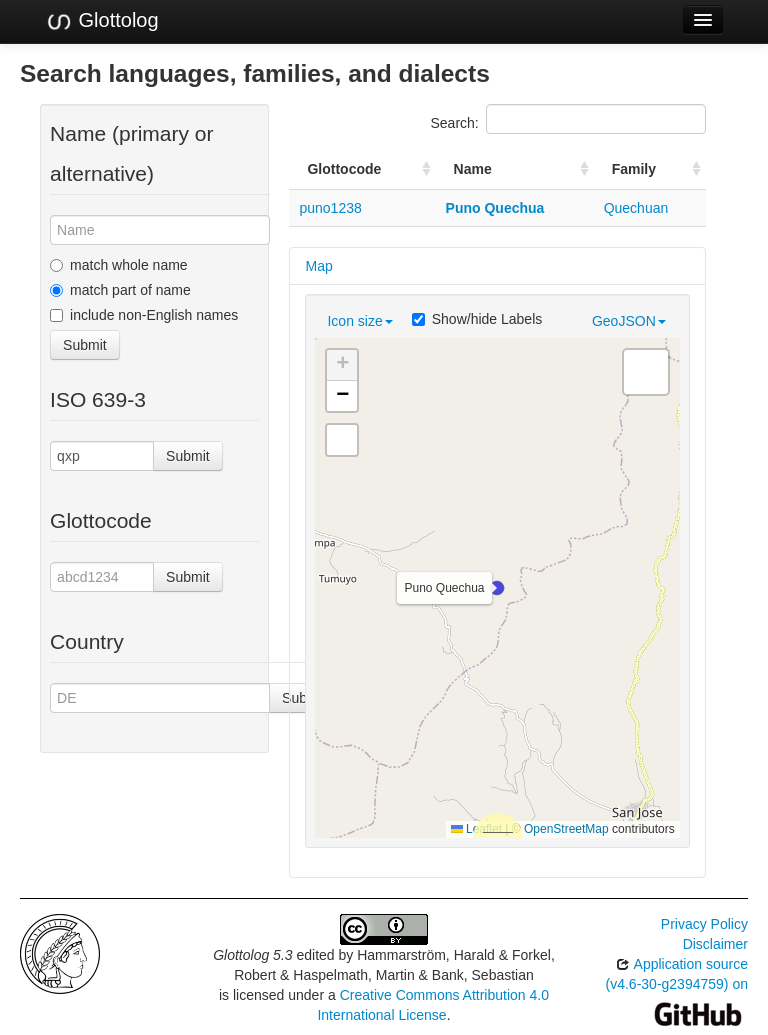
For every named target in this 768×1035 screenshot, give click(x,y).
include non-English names (144, 315)
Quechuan (636, 208)
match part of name (120, 290)
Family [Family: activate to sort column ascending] (634, 169)
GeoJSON (629, 321)
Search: (568, 119)
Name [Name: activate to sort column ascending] (473, 169)
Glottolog (102, 21)
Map (318, 266)
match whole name (119, 265)
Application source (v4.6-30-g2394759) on (677, 988)
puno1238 (330, 208)
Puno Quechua (495, 208)
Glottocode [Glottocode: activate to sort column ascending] (344, 169)
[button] (497, 588)
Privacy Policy (704, 924)
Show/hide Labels (477, 319)
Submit (85, 345)
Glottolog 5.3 (252, 955)
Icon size (359, 321)
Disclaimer (715, 944)
